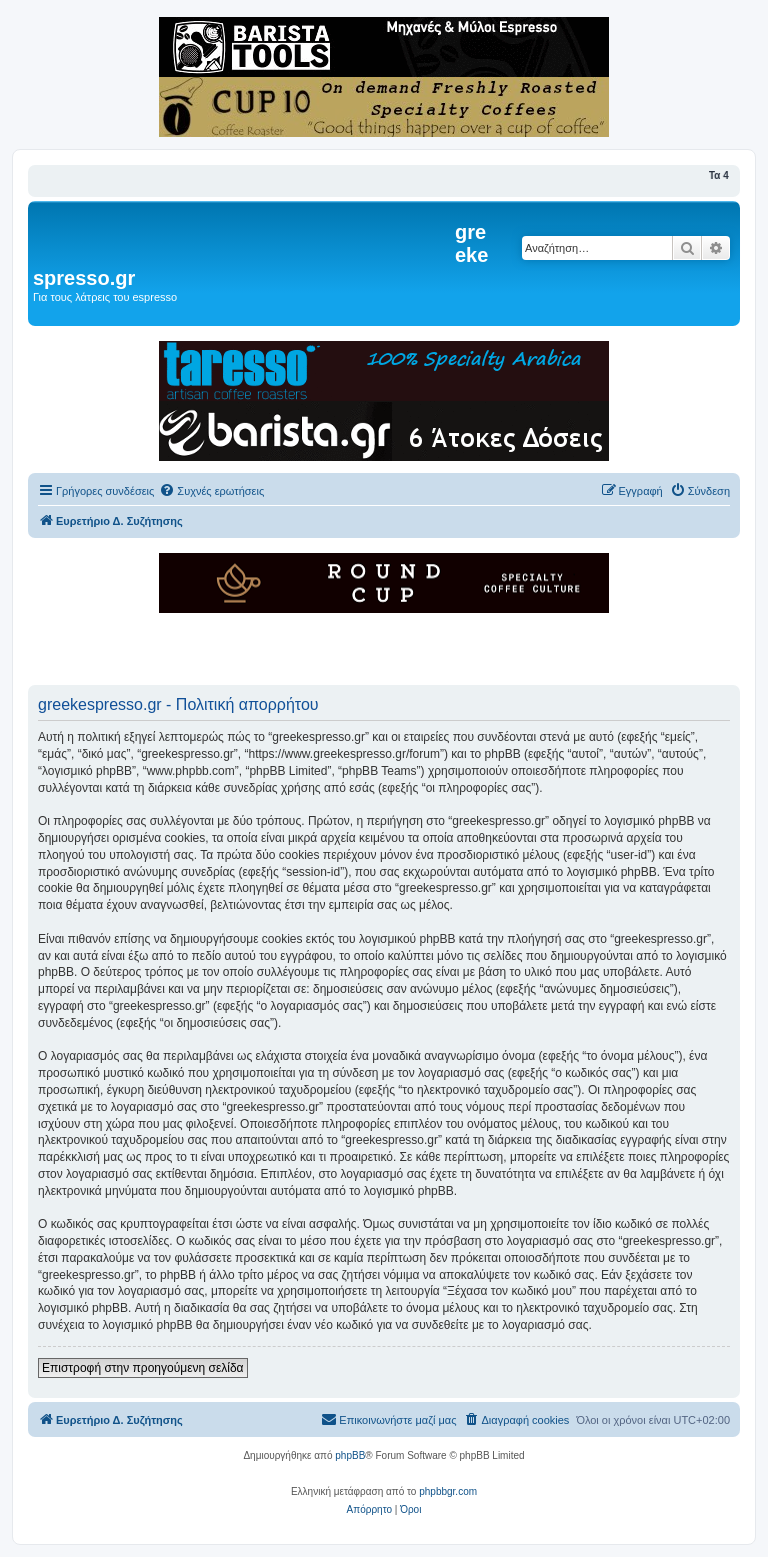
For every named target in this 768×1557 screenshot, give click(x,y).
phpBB (350, 1455)
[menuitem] (211, 491)
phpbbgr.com (448, 1491)
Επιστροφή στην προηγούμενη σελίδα (143, 1368)
